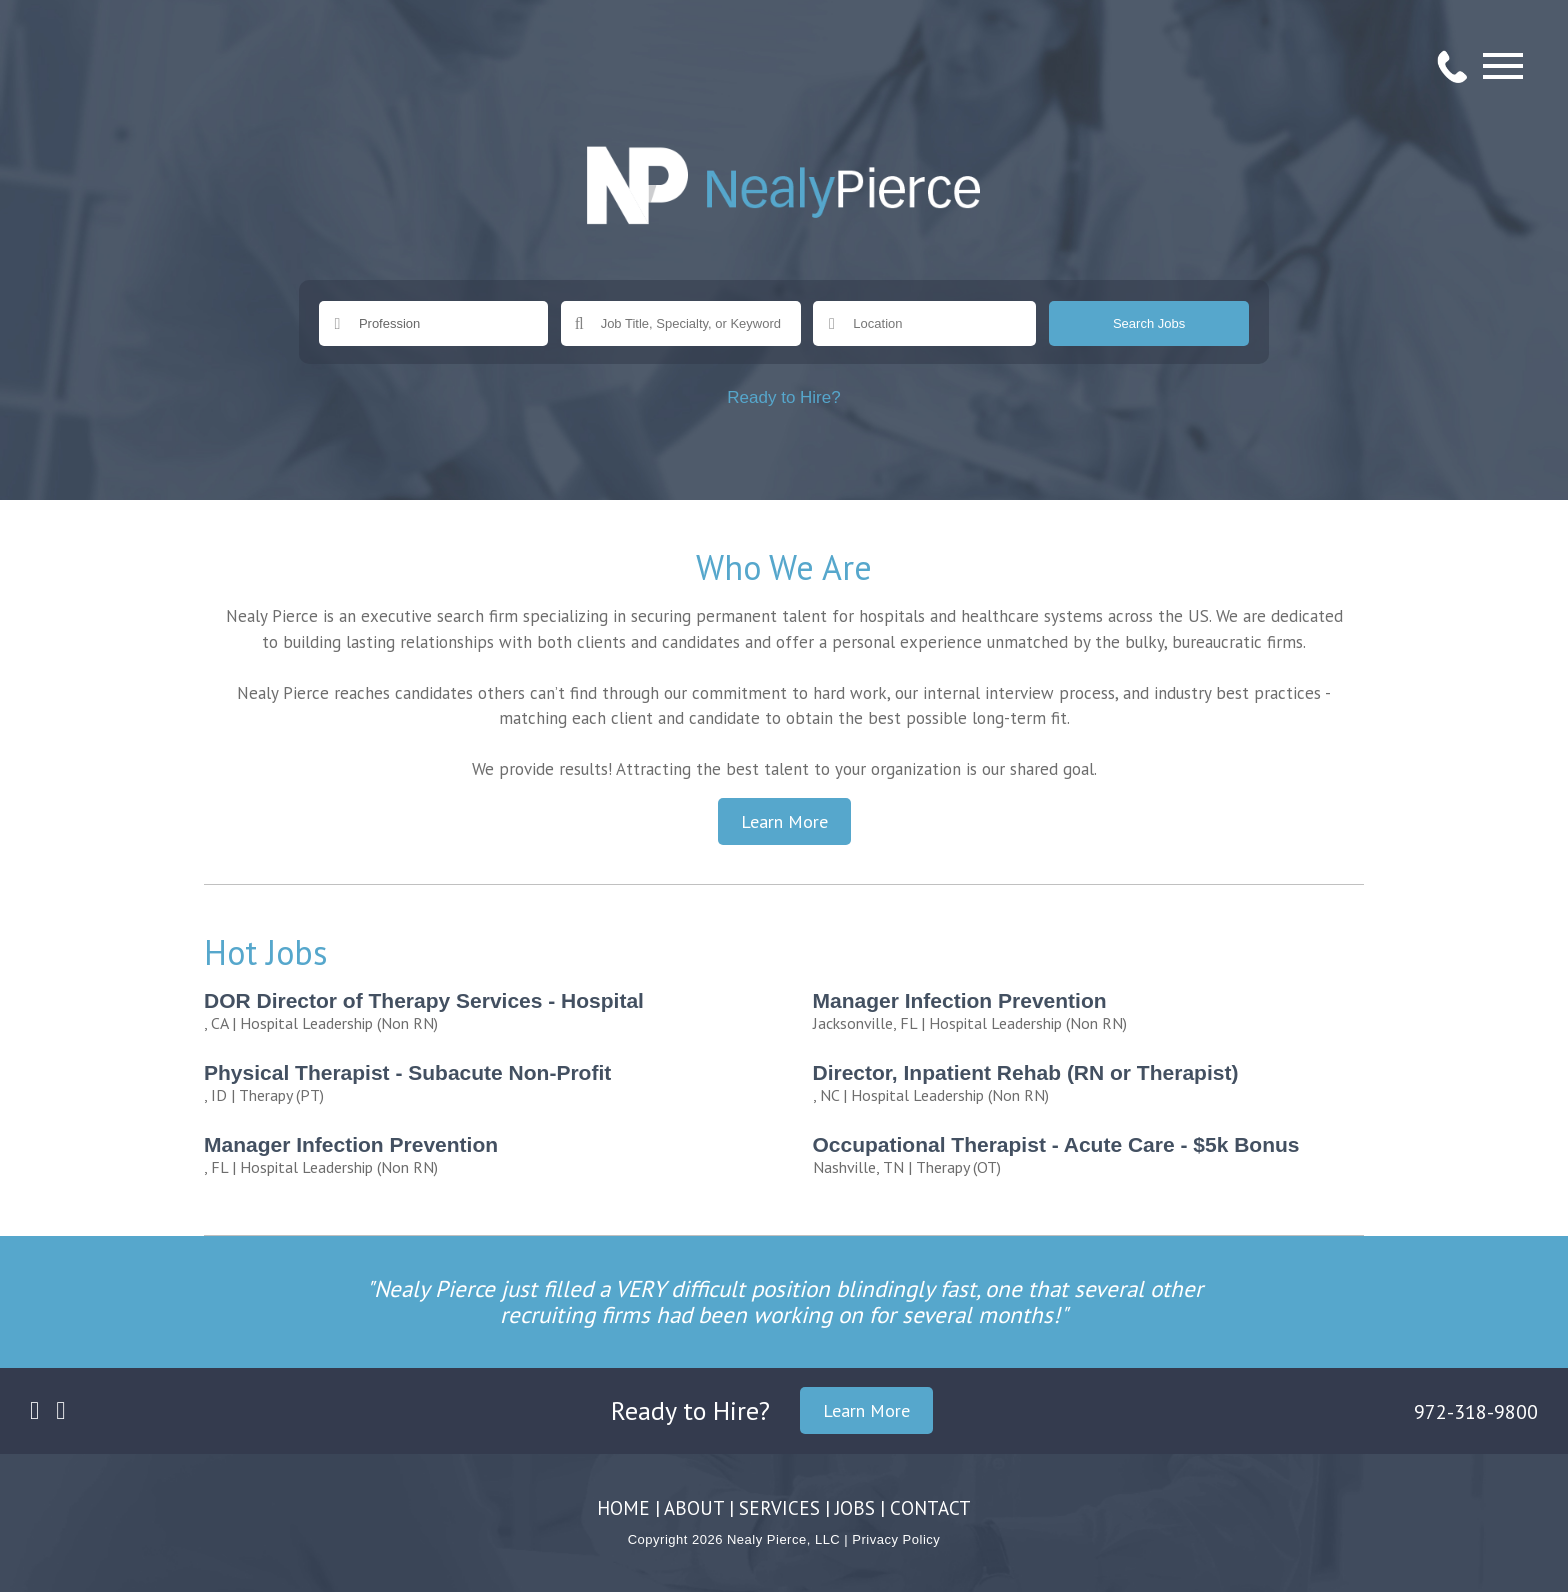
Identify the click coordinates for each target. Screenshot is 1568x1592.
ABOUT (694, 1508)
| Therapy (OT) (1095, 1155)
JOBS (855, 1508)
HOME (623, 1508)
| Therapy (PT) (486, 1083)
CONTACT (930, 1508)
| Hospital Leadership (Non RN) (486, 1011)
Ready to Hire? (783, 397)
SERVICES (779, 1508)
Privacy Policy (896, 1539)
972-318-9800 (1476, 1412)
